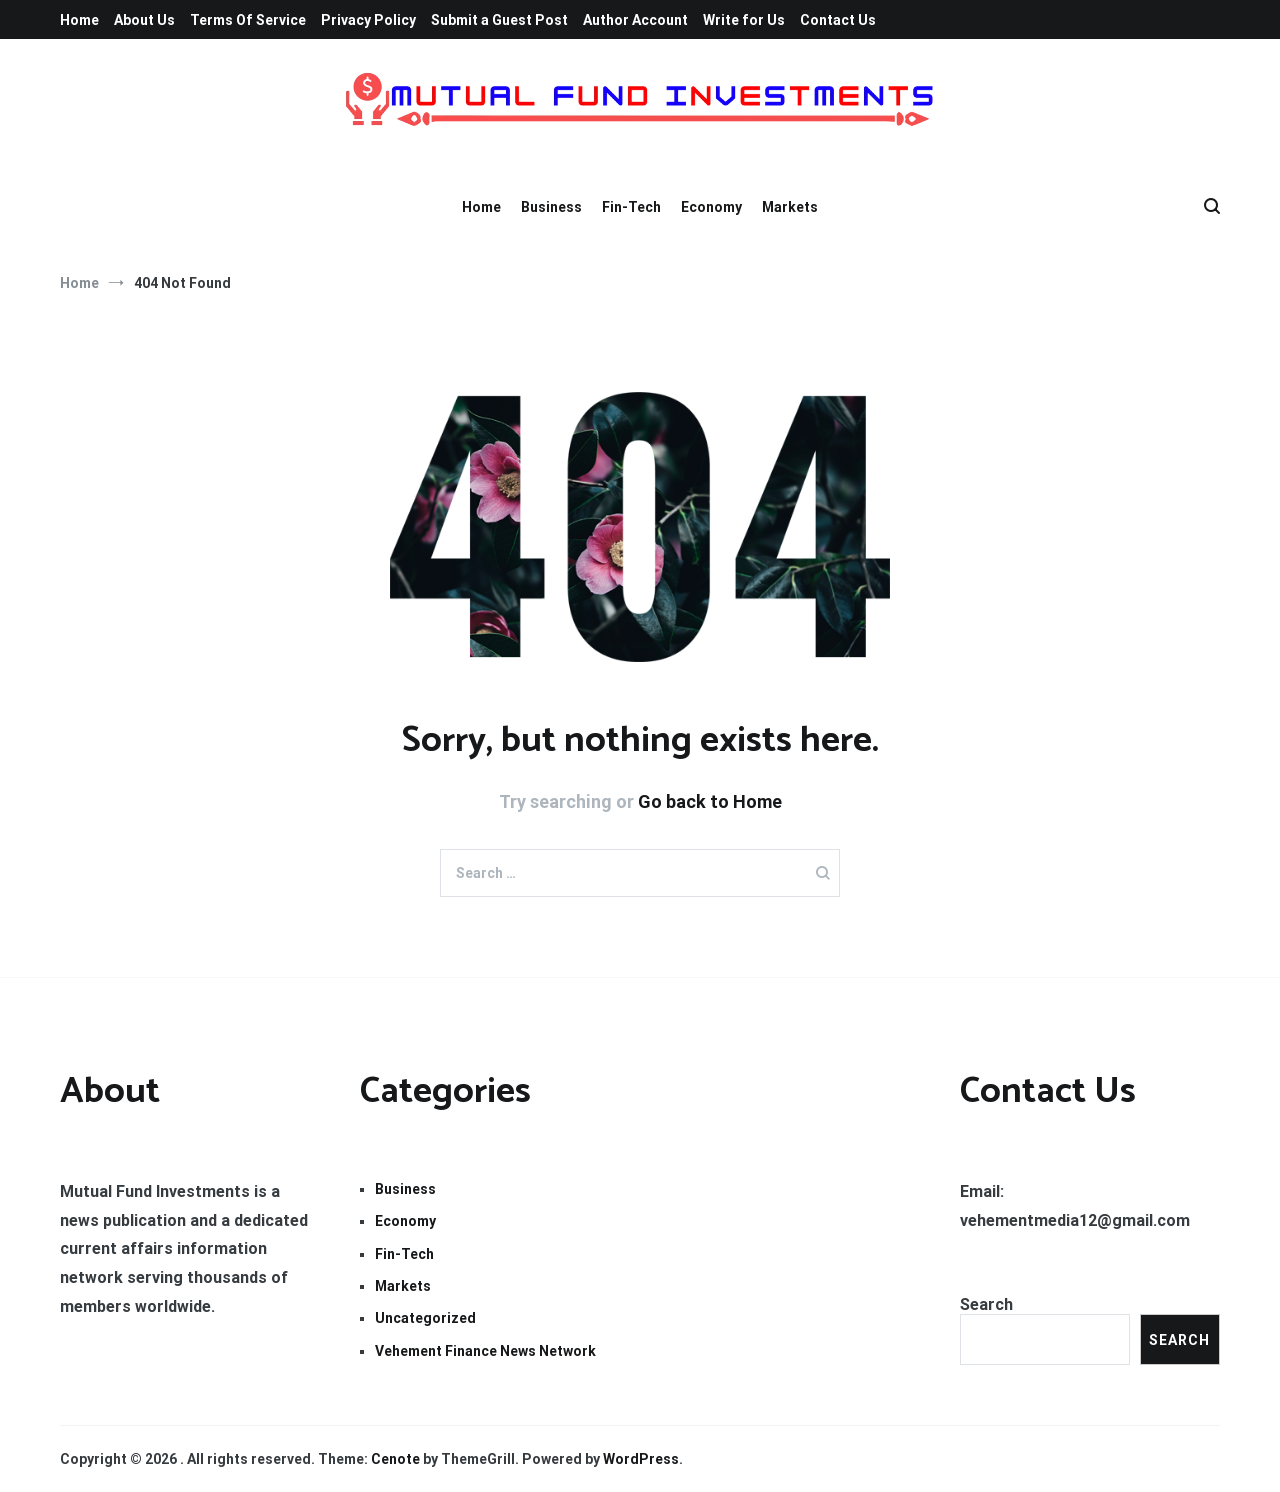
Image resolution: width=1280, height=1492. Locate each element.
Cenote (395, 1459)
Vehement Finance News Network (485, 1351)
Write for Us (744, 20)
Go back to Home (710, 801)
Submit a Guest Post (499, 20)
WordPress (641, 1459)
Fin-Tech (631, 207)
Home (79, 20)
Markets (790, 207)
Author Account (635, 20)
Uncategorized (425, 1318)
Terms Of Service (248, 20)
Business (551, 207)
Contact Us (838, 20)
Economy (711, 207)
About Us (144, 20)
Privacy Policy (368, 20)
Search (986, 1304)
